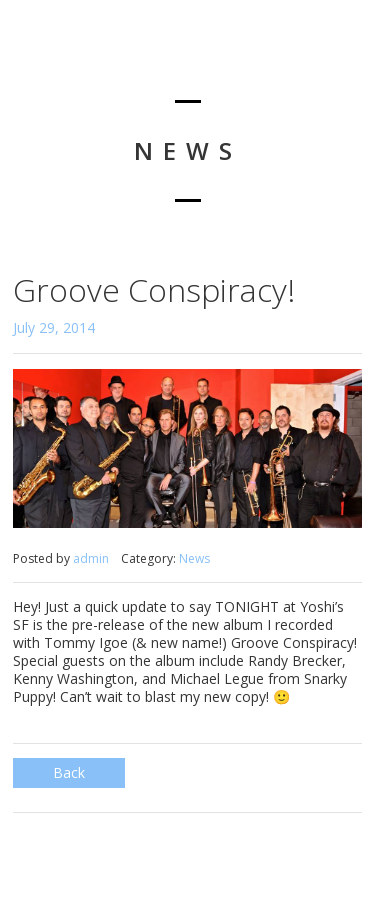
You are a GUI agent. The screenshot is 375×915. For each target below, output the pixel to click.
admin (91, 558)
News (194, 558)
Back (69, 772)
